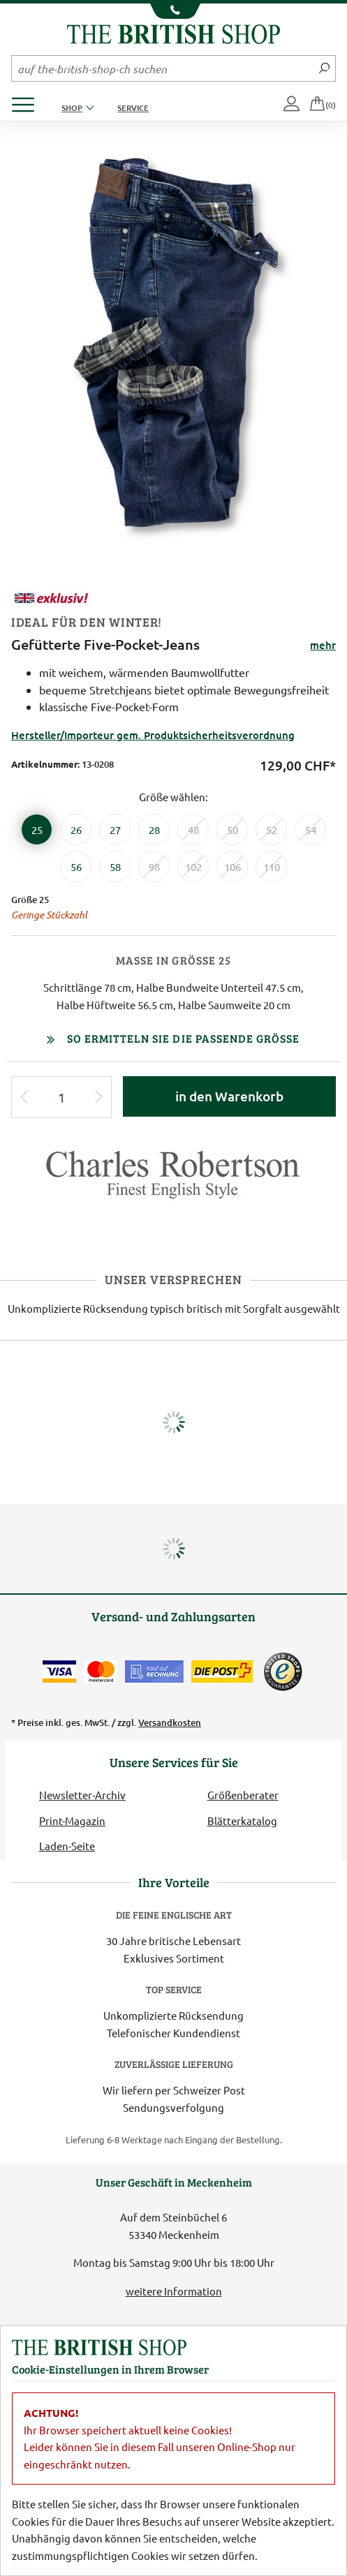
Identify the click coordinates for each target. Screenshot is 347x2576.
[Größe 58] (115, 866)
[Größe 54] (310, 829)
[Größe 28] (154, 829)
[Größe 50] (232, 829)
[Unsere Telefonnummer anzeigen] (173, 11)
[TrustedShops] (282, 1671)
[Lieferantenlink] (173, 1179)
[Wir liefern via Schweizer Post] (222, 1671)
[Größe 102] (193, 866)
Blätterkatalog (242, 1820)
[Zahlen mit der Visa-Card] (59, 1671)
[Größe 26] (75, 829)
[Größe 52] (271, 829)
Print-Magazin (72, 1820)
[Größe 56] (75, 866)
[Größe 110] (271, 866)
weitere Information (174, 2291)
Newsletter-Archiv (82, 1794)
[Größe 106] (232, 866)
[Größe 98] (154, 866)
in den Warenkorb (229, 1096)
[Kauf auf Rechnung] (154, 1671)
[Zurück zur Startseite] (173, 32)
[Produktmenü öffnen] (28, 100)
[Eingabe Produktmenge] (61, 1097)
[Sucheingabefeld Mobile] (162, 68)
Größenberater (243, 1794)
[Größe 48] (193, 829)
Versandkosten (169, 1722)
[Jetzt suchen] (324, 68)
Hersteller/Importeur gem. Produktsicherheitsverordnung (153, 735)
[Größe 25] (36, 829)
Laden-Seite (67, 1845)
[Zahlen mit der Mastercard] (100, 1671)
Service (133, 107)
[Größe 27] (115, 829)
